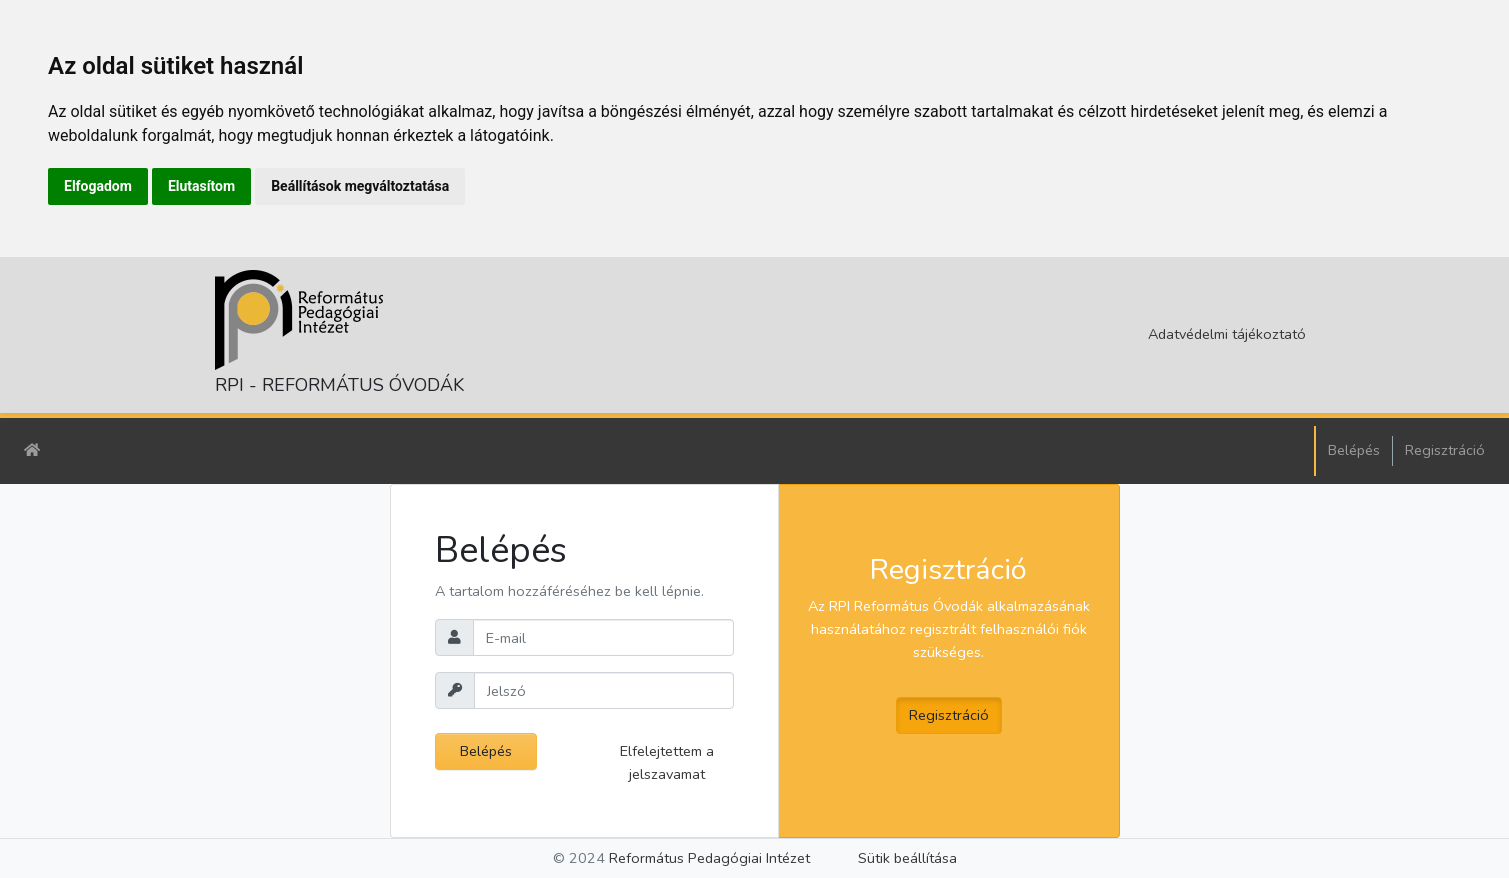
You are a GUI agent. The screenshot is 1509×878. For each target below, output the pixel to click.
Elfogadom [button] (98, 186)
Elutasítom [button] (201, 186)
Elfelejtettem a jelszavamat (667, 762)
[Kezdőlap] (32, 450)
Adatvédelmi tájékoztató (1227, 334)
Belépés (1354, 450)
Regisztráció (1445, 450)
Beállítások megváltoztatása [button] (360, 186)
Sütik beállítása (907, 858)
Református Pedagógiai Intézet (709, 858)
